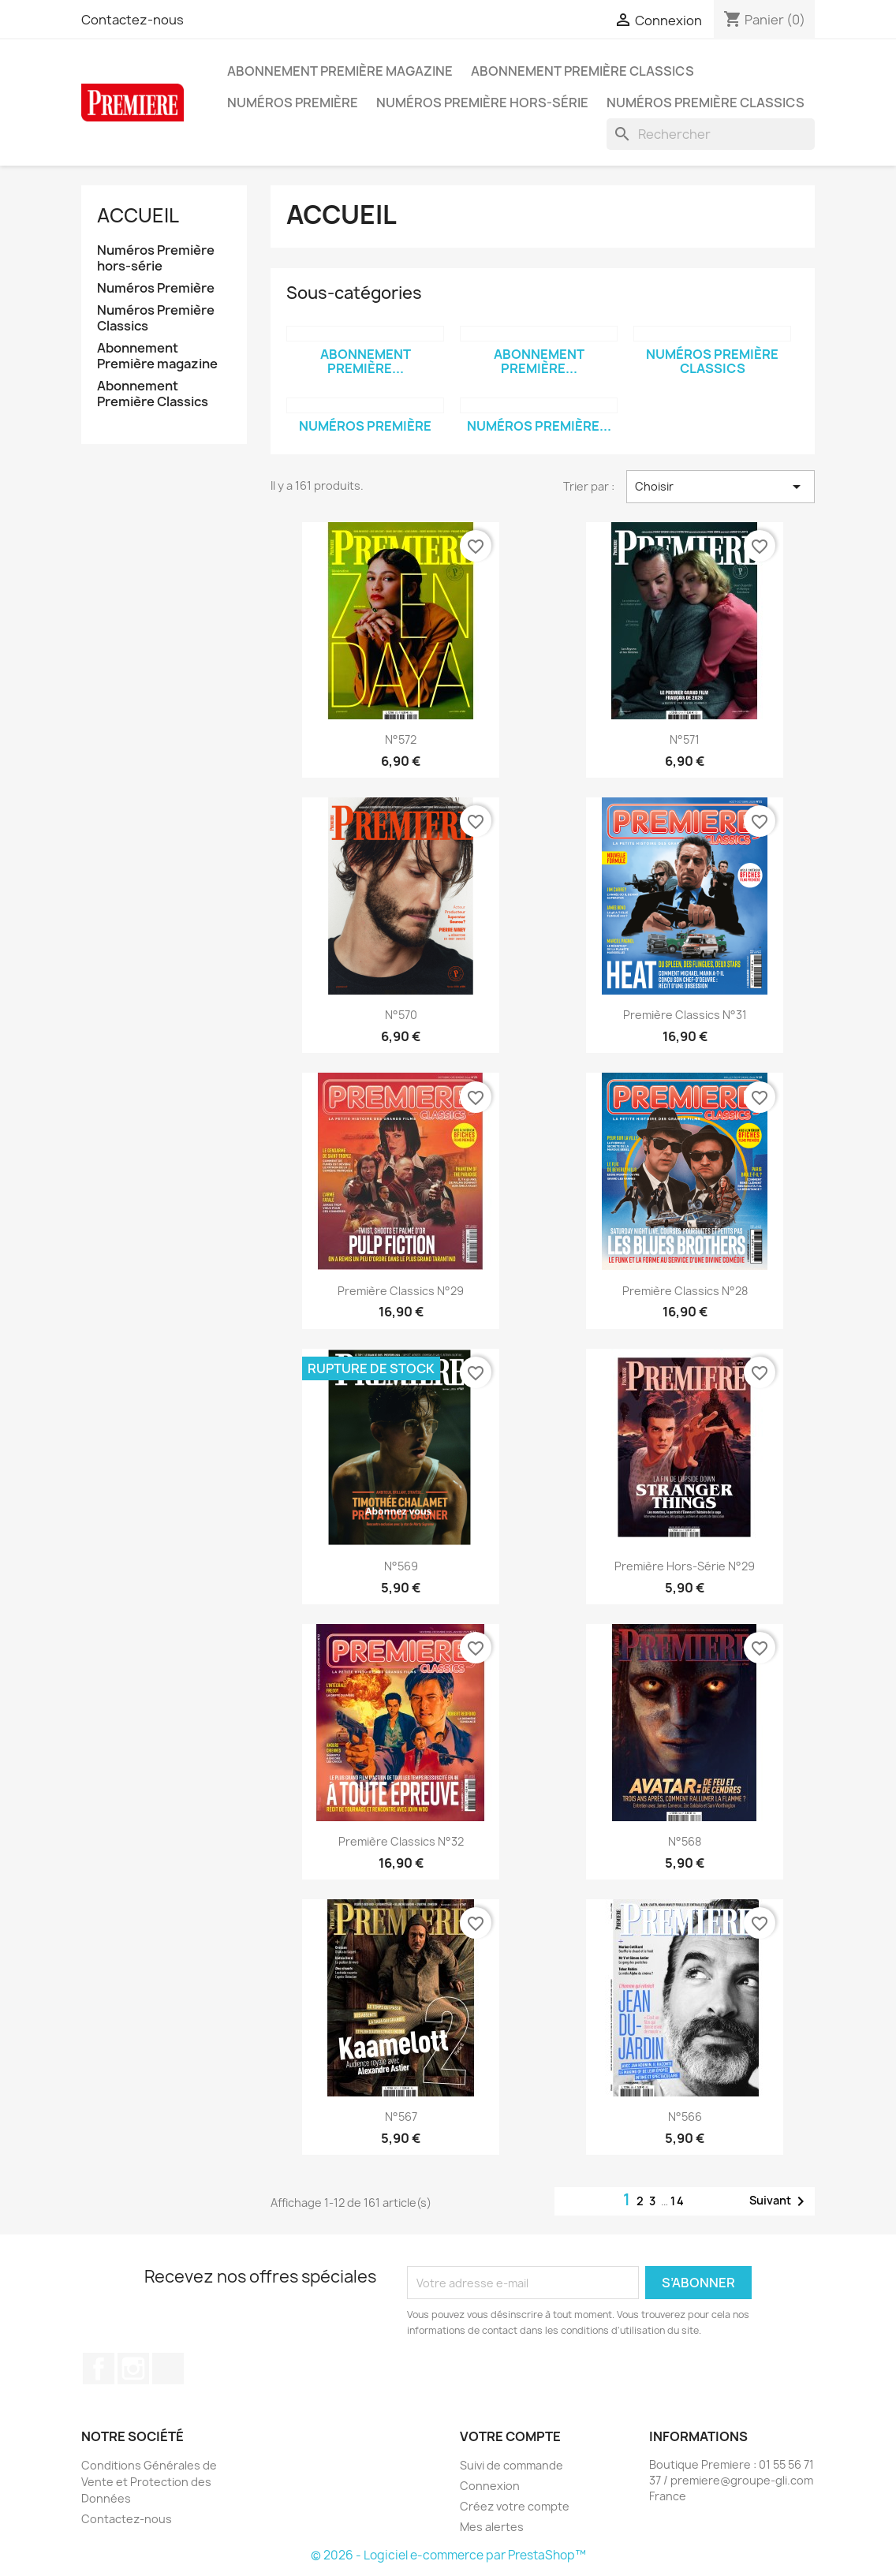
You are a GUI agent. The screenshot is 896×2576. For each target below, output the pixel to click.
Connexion (490, 2485)
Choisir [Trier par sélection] (720, 486)
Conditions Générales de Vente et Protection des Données (149, 2482)
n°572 (400, 739)
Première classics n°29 (401, 1290)
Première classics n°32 (401, 1841)
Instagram (133, 2368)
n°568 (684, 1841)
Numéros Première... (539, 426)
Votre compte (510, 2436)
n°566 (685, 2116)
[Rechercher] (711, 134)
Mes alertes (492, 2526)
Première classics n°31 (685, 1014)
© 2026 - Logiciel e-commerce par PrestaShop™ (448, 2555)
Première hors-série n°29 (684, 1566)
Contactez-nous (132, 19)
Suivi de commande (511, 2465)
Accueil (138, 215)
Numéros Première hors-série (482, 102)
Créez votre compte (514, 2506)
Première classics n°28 (685, 1290)
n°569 (401, 1566)
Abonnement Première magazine (340, 71)
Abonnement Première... (365, 361)
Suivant (779, 2201)
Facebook (98, 2368)
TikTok (168, 2368)
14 (677, 2200)
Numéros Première (292, 102)
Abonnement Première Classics (582, 71)
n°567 (401, 2116)
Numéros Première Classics (706, 102)
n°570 (401, 1014)
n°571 (685, 739)
